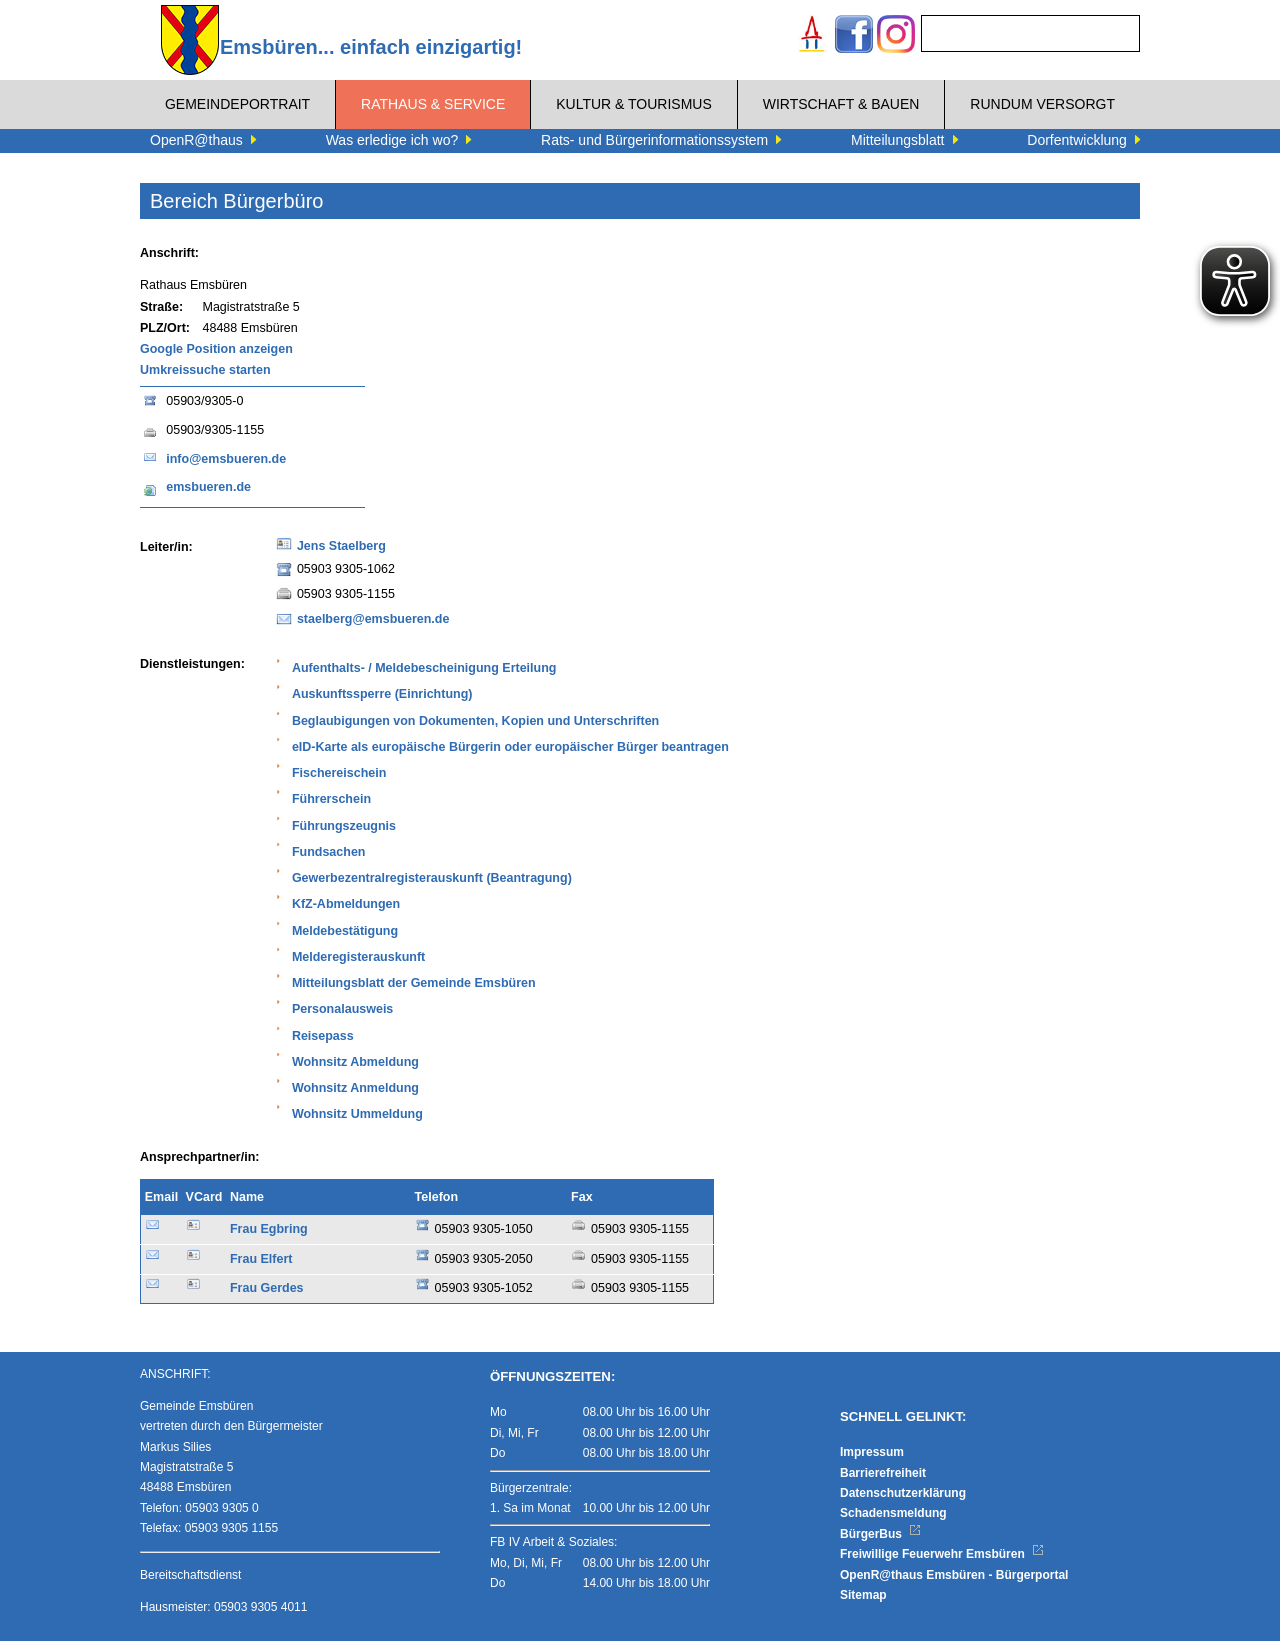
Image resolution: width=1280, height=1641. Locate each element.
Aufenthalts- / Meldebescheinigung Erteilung (424, 668)
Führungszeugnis (344, 826)
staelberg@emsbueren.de (373, 619)
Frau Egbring (269, 1229)
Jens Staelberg (341, 546)
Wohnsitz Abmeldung (355, 1062)
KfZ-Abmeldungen (346, 904)
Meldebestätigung (345, 931)
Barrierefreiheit (883, 1473)
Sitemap (863, 1595)
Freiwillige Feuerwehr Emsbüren (942, 1554)
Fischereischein (339, 773)
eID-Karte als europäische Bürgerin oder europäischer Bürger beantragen (510, 747)
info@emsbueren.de (226, 459)
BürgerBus (880, 1534)
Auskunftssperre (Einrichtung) (382, 694)
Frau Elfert (261, 1259)
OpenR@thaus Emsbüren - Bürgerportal (954, 1575)
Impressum (872, 1452)
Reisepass (323, 1036)
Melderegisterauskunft (358, 957)
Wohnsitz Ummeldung (357, 1114)
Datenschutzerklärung (903, 1493)
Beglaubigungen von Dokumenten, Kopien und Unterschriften (475, 721)
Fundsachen (329, 852)
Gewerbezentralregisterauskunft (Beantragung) (432, 878)
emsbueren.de (208, 487)
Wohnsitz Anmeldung (355, 1088)
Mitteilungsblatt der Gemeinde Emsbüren (414, 983)
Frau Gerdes (267, 1288)
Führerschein (331, 799)
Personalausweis (342, 1009)
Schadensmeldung (893, 1513)
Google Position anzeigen (216, 349)
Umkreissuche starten (205, 370)
